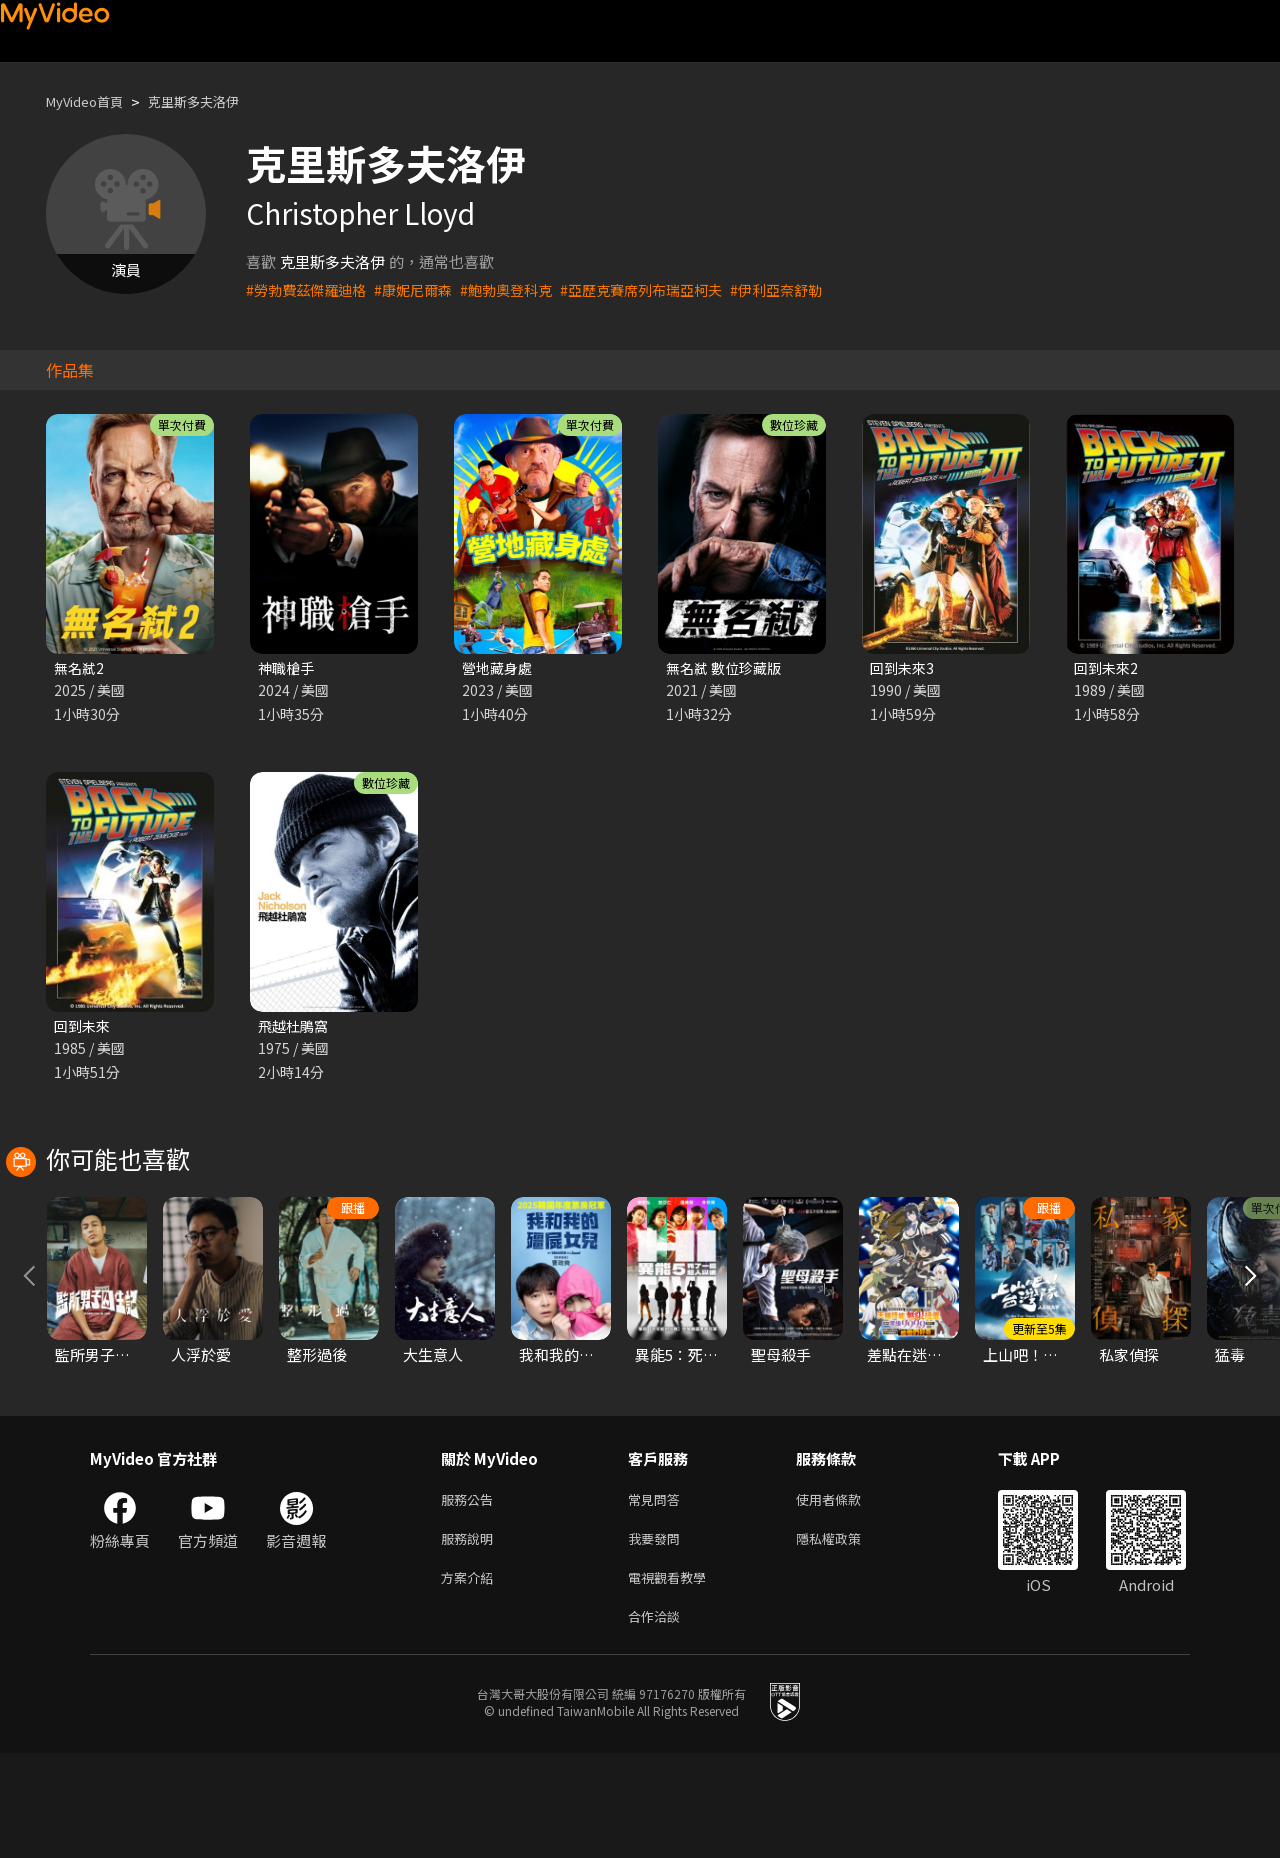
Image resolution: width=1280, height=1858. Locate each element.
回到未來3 (904, 668)
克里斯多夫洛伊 (214, 101)
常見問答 (658, 1593)
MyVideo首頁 (91, 101)
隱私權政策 (845, 1635)
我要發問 (658, 1635)
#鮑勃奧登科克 (522, 289)
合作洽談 (658, 1719)
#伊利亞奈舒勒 (809, 289)
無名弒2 (80, 668)
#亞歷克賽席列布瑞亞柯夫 (665, 289)
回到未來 (84, 1028)
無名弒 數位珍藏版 (727, 668)
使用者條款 (845, 1593)
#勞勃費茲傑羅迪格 (310, 289)
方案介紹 (471, 1677)
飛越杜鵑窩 (295, 1028)
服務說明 (471, 1635)
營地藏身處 (499, 668)
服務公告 (471, 1593)
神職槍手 (288, 668)
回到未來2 (1108, 668)
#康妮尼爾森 (423, 289)
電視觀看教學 (673, 1677)
